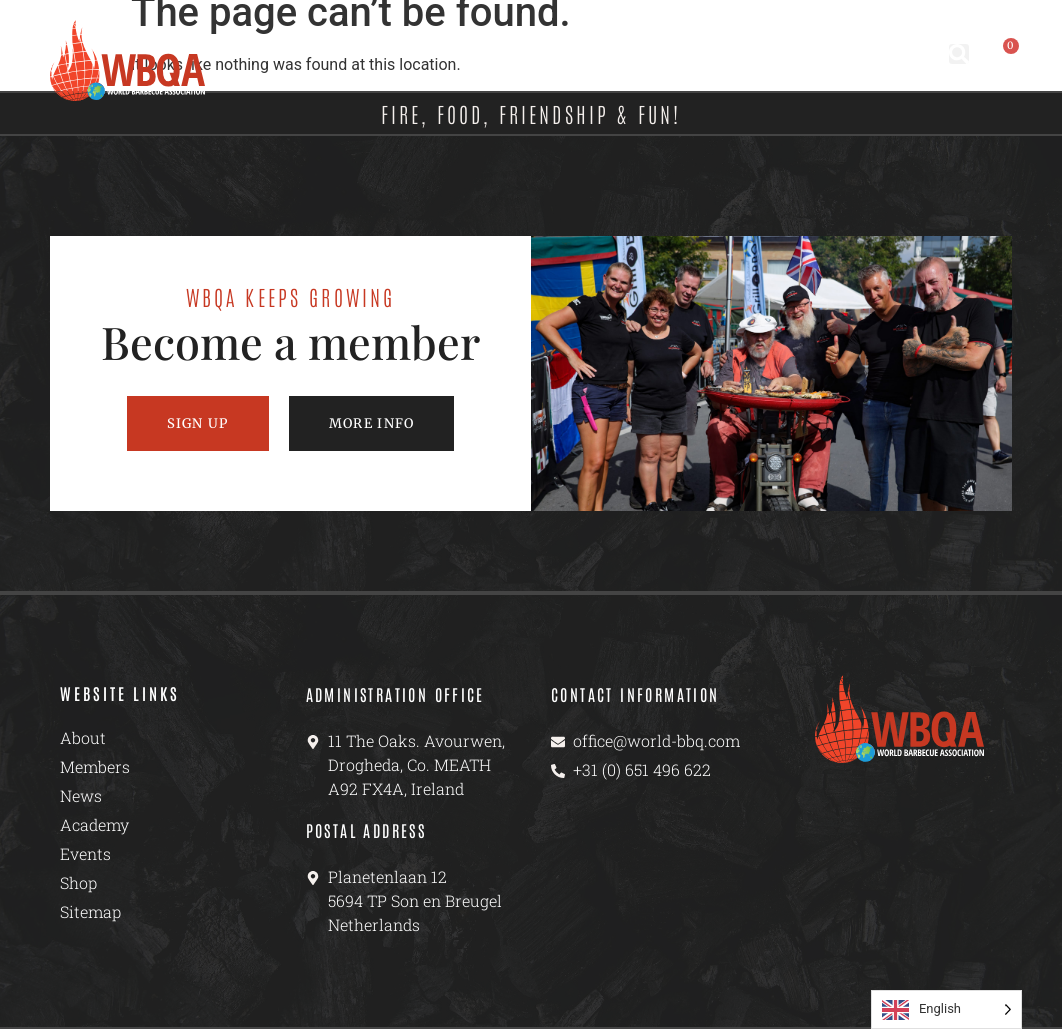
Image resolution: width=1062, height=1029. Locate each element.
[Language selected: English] (946, 1009)
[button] (959, 54)
